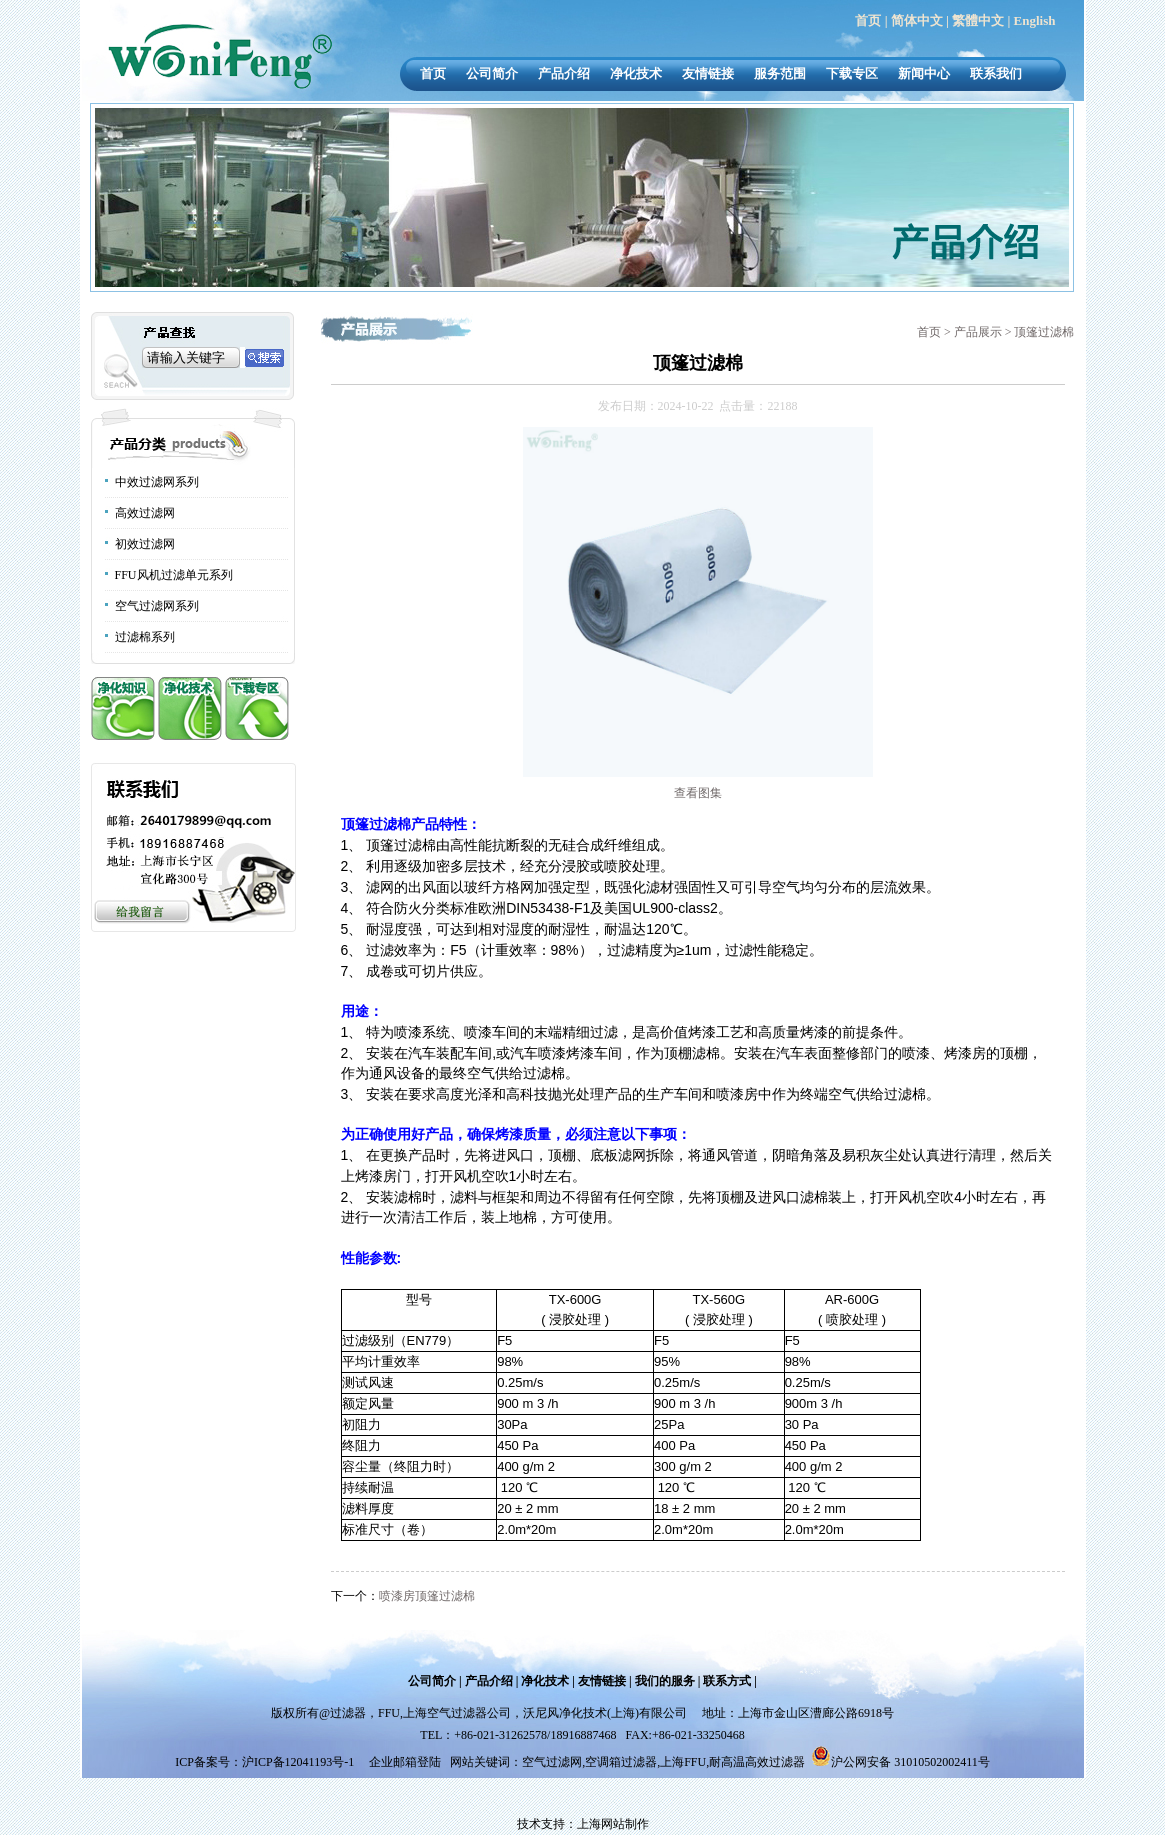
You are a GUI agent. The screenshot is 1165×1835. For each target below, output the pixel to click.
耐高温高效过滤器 (757, 1762)
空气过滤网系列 (157, 606)
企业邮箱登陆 (405, 1762)
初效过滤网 (145, 544)
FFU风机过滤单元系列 (174, 575)
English (1035, 20)
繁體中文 (978, 20)
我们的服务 (665, 1681)
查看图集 (698, 793)
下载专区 (852, 73)
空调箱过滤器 (621, 1762)
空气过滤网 (552, 1762)
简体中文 (917, 20)
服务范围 (780, 73)
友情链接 (708, 73)
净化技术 (636, 73)
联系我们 (996, 73)
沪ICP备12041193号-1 (299, 1762)
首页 (868, 20)
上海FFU (683, 1762)
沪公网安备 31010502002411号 (910, 1762)
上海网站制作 (613, 1824)
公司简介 (492, 73)
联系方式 (727, 1681)
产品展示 (979, 332)
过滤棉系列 (145, 637)
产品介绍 (564, 73)
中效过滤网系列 (157, 482)
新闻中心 (924, 73)
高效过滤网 (145, 513)
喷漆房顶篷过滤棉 (427, 1596)
